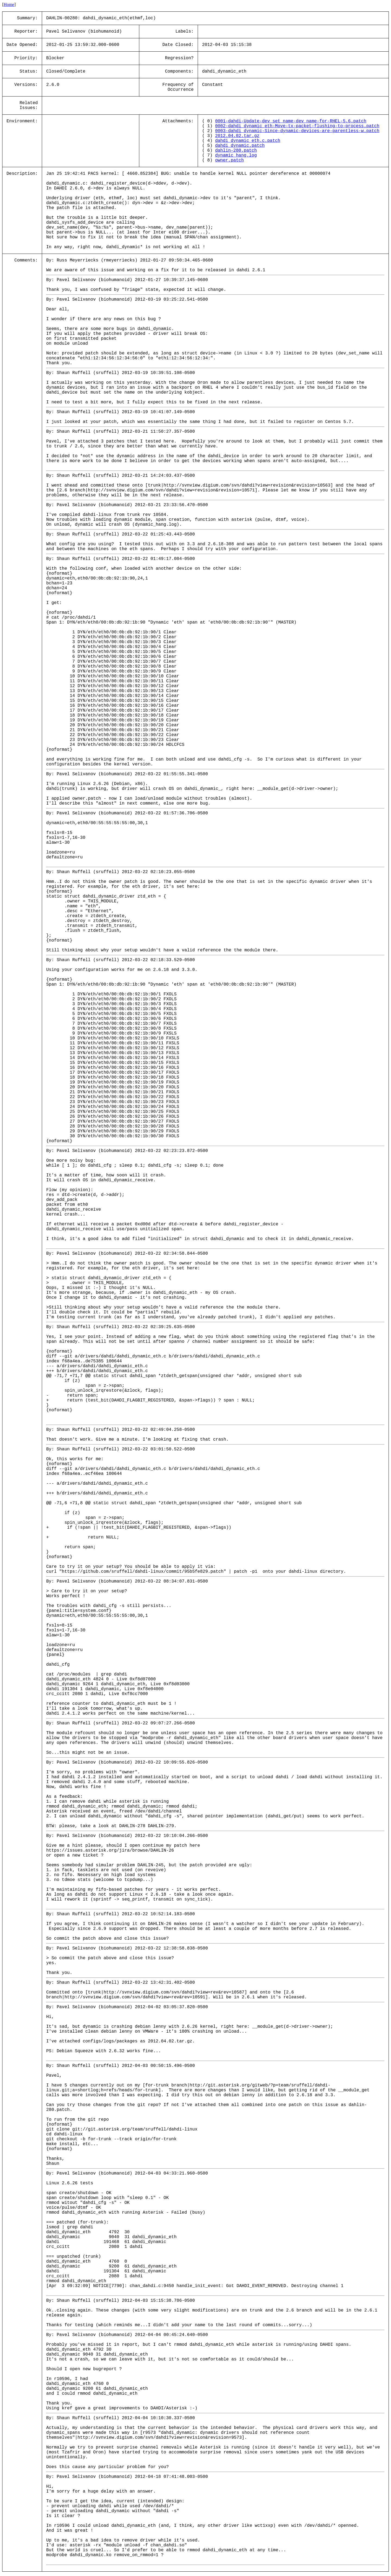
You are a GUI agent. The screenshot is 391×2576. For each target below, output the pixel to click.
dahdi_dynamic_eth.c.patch (247, 140)
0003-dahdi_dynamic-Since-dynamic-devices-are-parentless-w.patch (297, 131)
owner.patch (229, 160)
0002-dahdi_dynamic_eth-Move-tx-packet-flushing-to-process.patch (297, 126)
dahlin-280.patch (236, 150)
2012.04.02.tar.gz (237, 135)
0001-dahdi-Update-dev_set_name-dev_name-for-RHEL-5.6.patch (290, 121)
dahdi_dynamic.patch (239, 145)
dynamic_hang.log (236, 155)
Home (9, 4)
